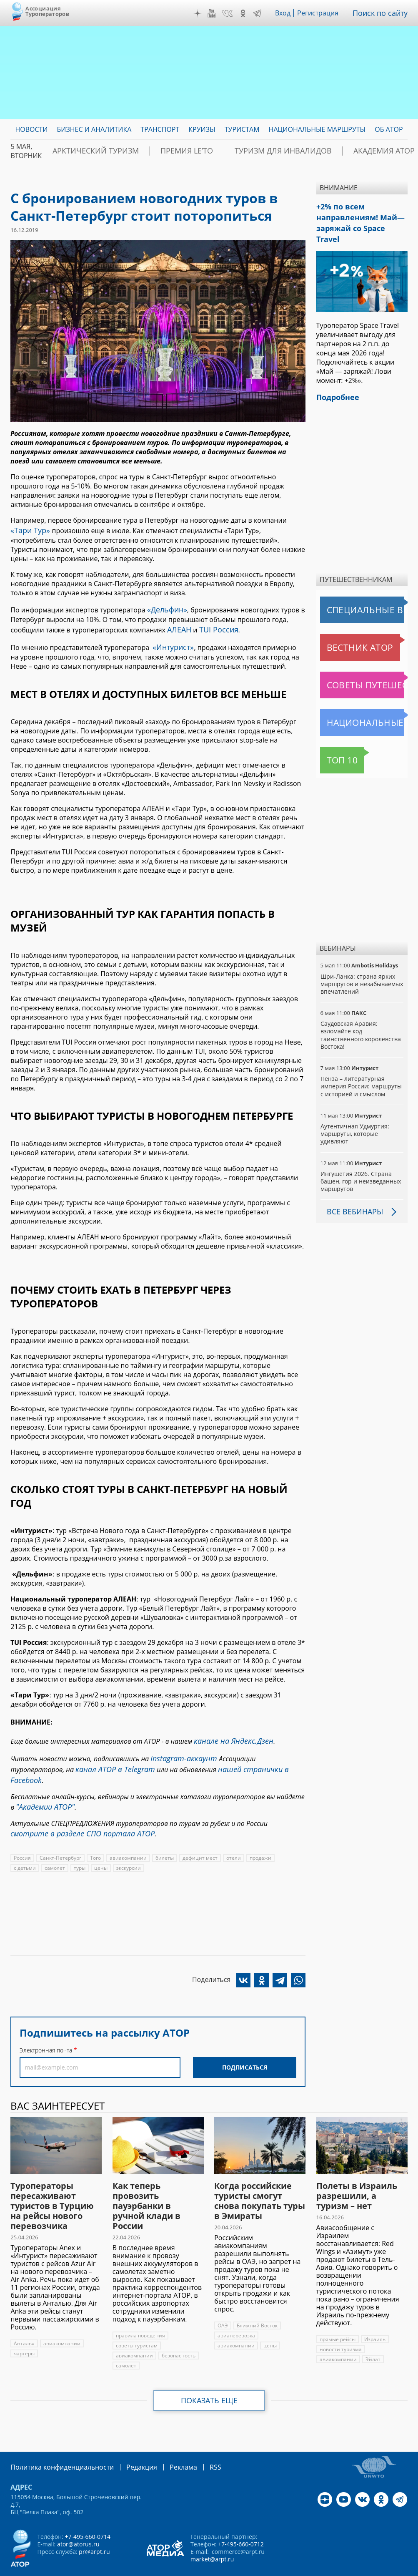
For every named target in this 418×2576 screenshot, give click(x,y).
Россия (22, 1832)
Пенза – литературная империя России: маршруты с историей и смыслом (360, 1068)
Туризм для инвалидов (241, 151)
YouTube (218, 13)
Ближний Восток (257, 2299)
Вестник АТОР (343, 630)
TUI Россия (214, 625)
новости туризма (340, 2323)
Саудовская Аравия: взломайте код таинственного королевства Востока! (360, 1017)
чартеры (24, 2327)
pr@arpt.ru (94, 2525)
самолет (24, 1842)
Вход (289, 13)
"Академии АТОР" (42, 1783)
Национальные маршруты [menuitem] (317, 129)
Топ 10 (333, 742)
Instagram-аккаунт (180, 1749)
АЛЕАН (178, 625)
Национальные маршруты (363, 705)
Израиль (374, 2313)
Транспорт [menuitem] (159, 129)
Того (94, 1832)
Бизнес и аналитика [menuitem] (94, 129)
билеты (163, 1832)
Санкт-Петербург (60, 1832)
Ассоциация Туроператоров (47, 11)
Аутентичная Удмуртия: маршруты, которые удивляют (354, 1116)
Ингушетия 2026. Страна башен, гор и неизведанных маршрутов (360, 1163)
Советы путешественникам (363, 667)
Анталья (24, 2317)
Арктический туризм (86, 151)
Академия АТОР (325, 151)
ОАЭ (223, 2299)
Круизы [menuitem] (201, 129)
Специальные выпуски (358, 592)
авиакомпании (127, 1832)
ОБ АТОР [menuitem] (389, 129)
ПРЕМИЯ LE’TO (161, 151)
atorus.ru (191, 2568)
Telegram (263, 13)
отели (230, 1832)
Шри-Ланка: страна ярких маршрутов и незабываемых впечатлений (361, 966)
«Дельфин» (165, 607)
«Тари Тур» (27, 529)
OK (249, 13)
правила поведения (140, 2309)
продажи (257, 1832)
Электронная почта (46, 2024)
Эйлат (372, 2333)
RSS (195, 2441)
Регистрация (324, 13)
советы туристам (136, 2319)
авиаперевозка (236, 2309)
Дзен (203, 13)
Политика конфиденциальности (56, 2441)
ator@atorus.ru (78, 2517)
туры (48, 1842)
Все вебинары (352, 1194)
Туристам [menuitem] (242, 129)
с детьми (287, 1832)
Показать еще (209, 2374)
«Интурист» (171, 641)
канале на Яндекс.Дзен (229, 1733)
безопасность (177, 2329)
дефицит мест (198, 1832)
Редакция (128, 2441)
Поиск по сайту (383, 13)
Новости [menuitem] (31, 129)
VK (233, 13)
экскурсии (97, 1842)
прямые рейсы (337, 2313)
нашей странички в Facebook (199, 1758)
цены (69, 1842)
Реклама (166, 2441)
